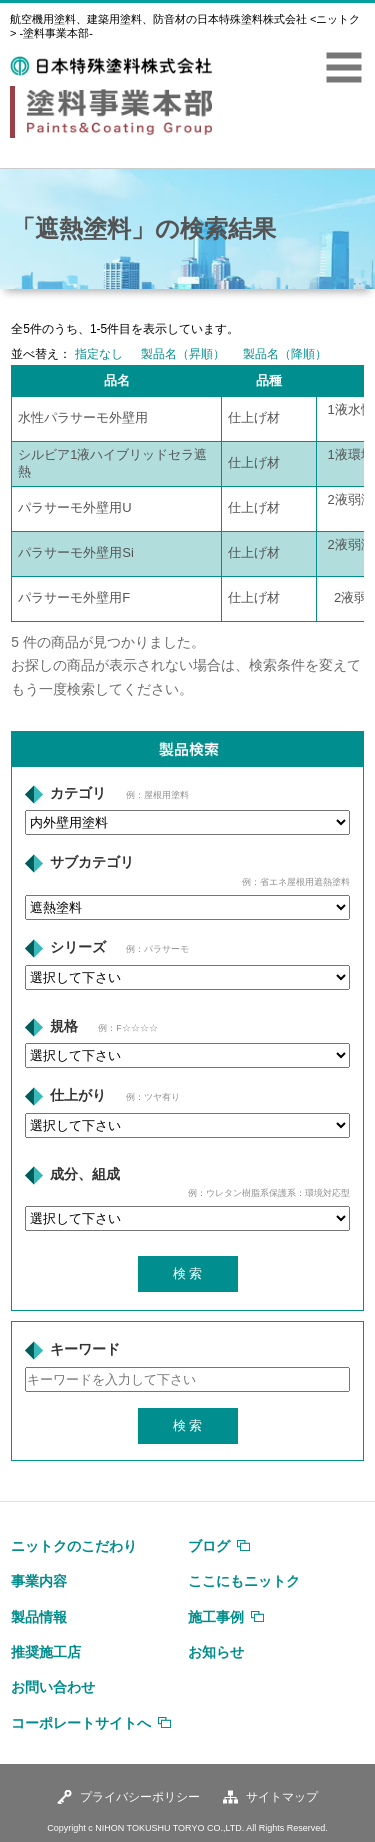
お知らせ (216, 1652)
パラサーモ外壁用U (74, 507)
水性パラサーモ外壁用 (83, 417)
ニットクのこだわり (74, 1546)
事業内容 (39, 1581)
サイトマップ (282, 1797)
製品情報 (39, 1617)
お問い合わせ (53, 1687)
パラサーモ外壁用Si (76, 552)
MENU (344, 68)
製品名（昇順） (183, 354)
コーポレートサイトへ (81, 1723)
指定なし (99, 354)
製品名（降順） (285, 354)
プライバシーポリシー (140, 1797)
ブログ (209, 1546)
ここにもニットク (244, 1581)
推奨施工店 (46, 1652)
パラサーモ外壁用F (74, 597)
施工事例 (216, 1617)
